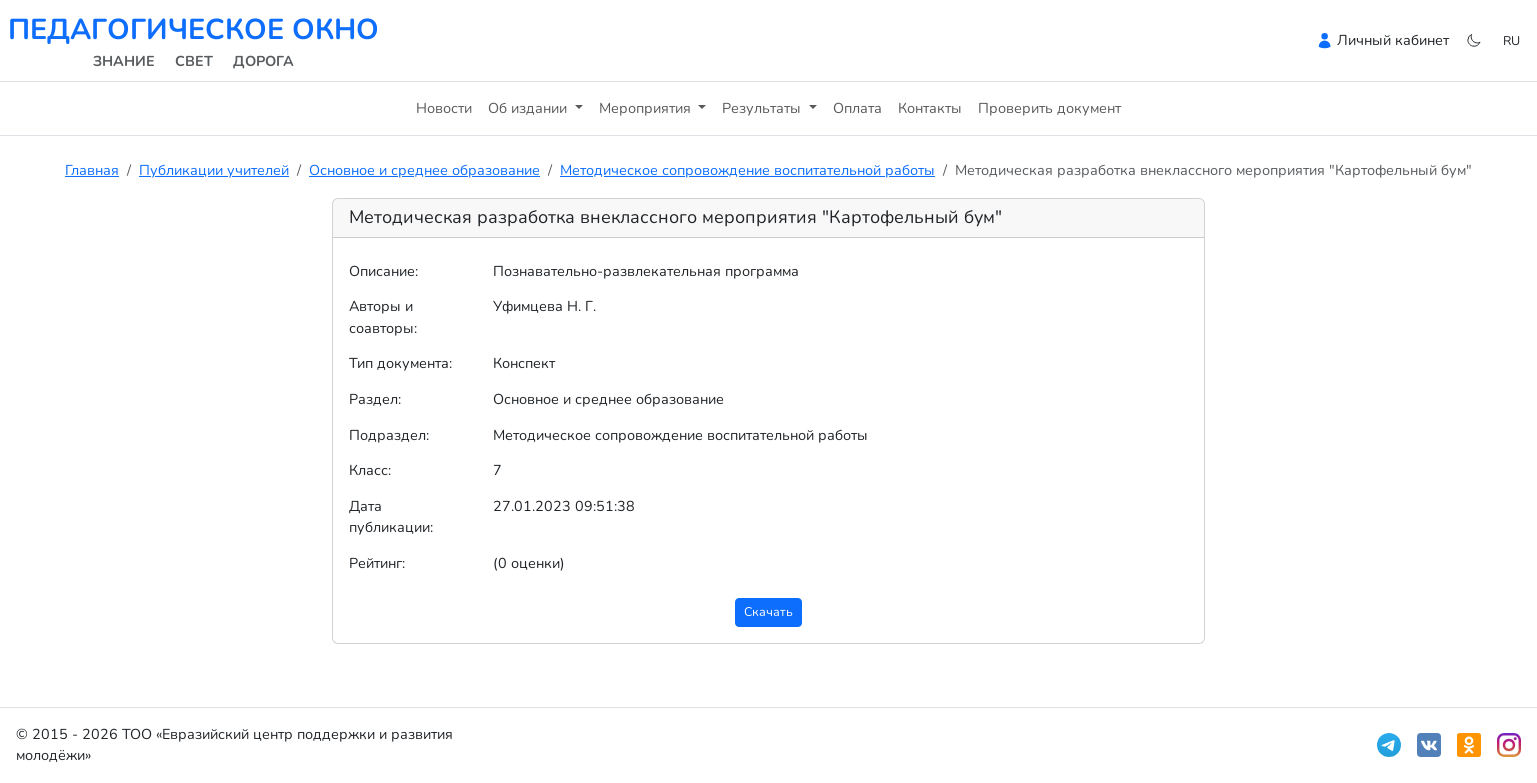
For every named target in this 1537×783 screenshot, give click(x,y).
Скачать (768, 611)
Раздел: (375, 399)
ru (1511, 40)
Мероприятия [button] (647, 108)
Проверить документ (1049, 108)
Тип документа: (400, 363)
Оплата (857, 108)
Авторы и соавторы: (383, 317)
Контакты (930, 108)
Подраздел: (389, 435)
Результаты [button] (763, 108)
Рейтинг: (377, 563)
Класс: (370, 470)
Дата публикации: (391, 517)
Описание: (383, 271)
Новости (444, 108)
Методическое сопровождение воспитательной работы (747, 170)
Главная (92, 170)
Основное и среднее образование (424, 170)
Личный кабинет (1393, 40)
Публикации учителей (214, 170)
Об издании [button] (529, 108)
